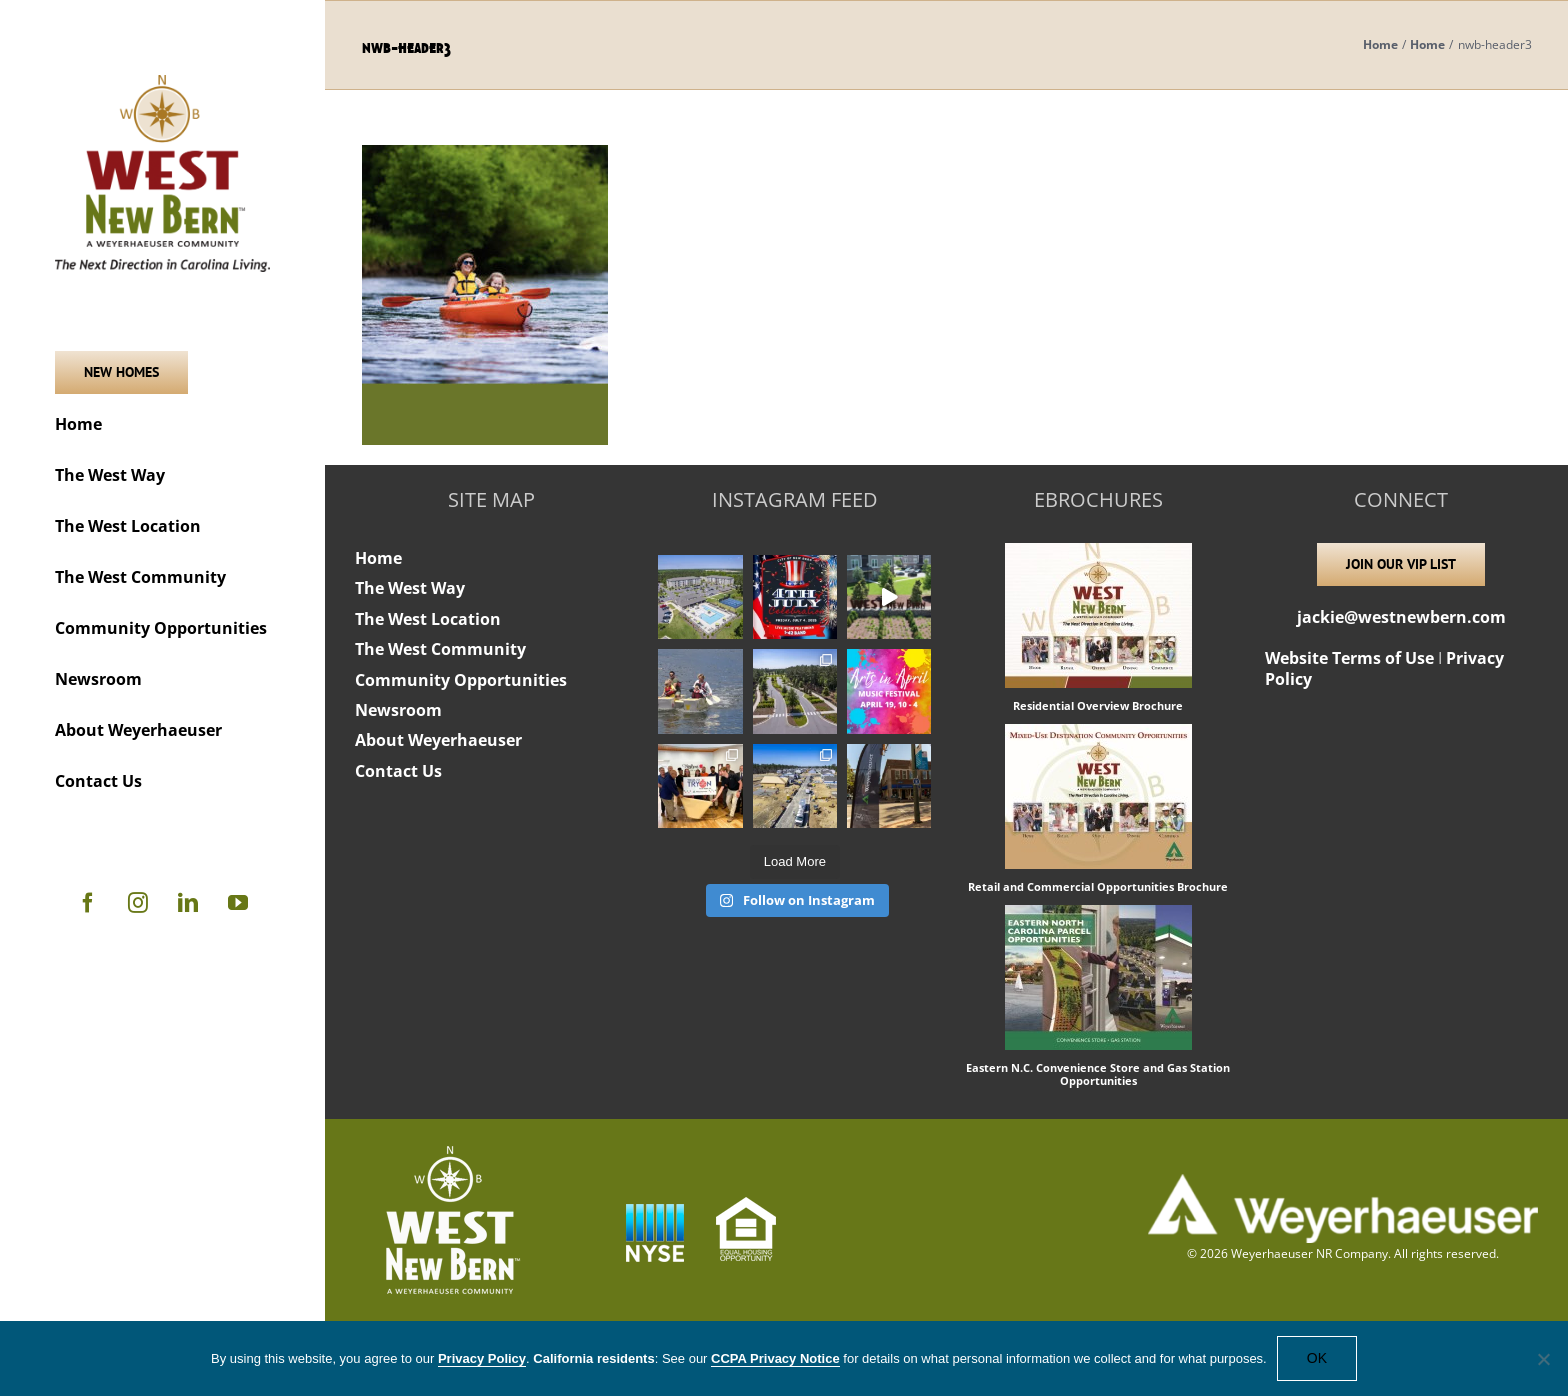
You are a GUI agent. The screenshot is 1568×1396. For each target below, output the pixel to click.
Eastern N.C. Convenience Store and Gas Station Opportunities (1098, 1074)
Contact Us (398, 771)
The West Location (428, 619)
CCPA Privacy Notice (775, 1358)
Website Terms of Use (1349, 658)
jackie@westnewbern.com (1401, 617)
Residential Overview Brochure (1098, 705)
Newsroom (398, 710)
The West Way (410, 588)
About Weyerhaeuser (438, 740)
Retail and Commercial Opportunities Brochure (1098, 886)
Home (378, 558)
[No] (1543, 1359)
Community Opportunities (461, 680)
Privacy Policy (482, 1358)
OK (1317, 1358)
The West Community (440, 649)
